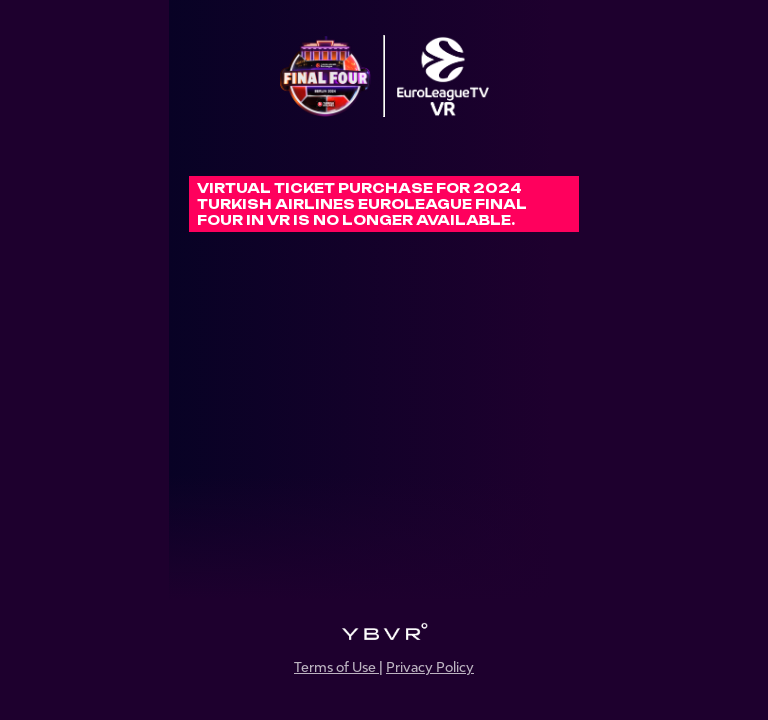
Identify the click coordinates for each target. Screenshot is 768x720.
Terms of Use (336, 667)
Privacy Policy (430, 667)
